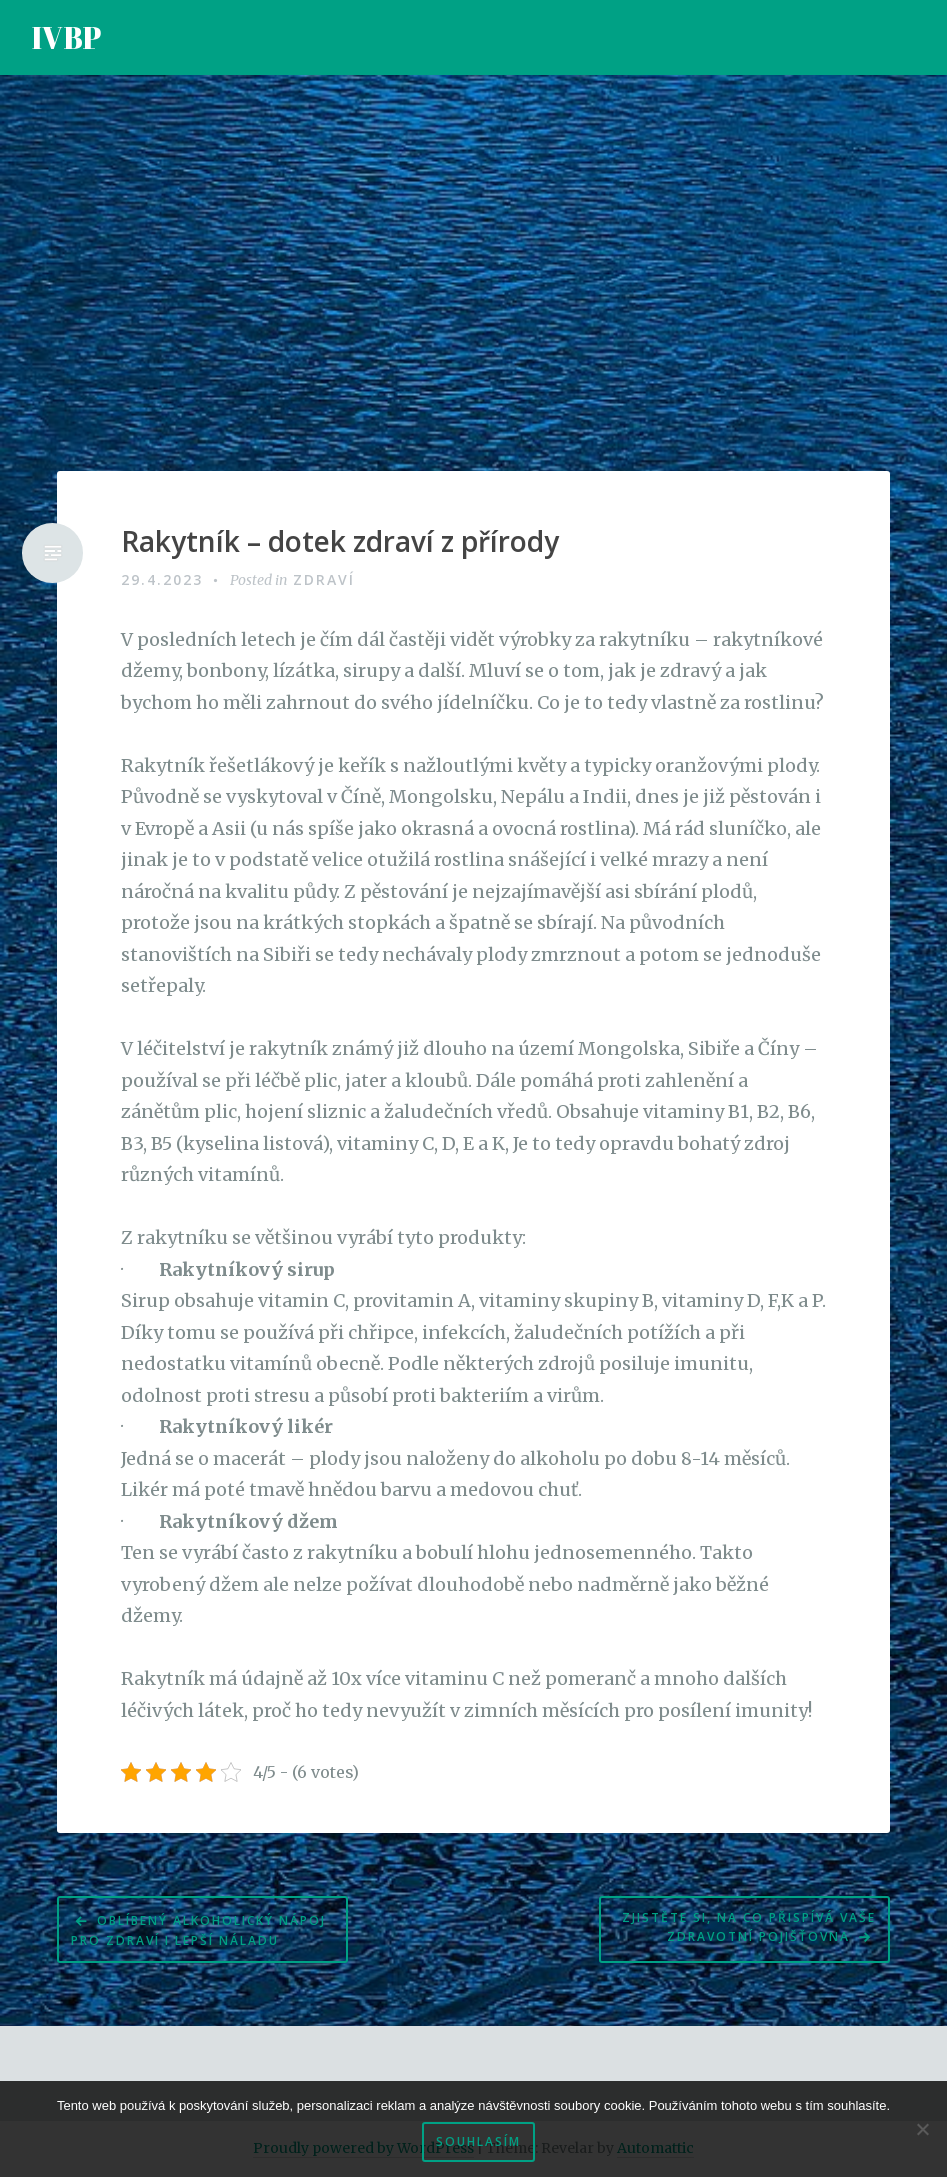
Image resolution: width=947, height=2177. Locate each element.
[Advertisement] (473, 273)
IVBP (67, 37)
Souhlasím (478, 2141)
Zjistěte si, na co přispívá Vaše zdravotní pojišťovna (749, 1927)
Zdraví (324, 579)
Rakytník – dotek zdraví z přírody (340, 542)
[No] (922, 2129)
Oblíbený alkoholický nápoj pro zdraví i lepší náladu (198, 1930)
